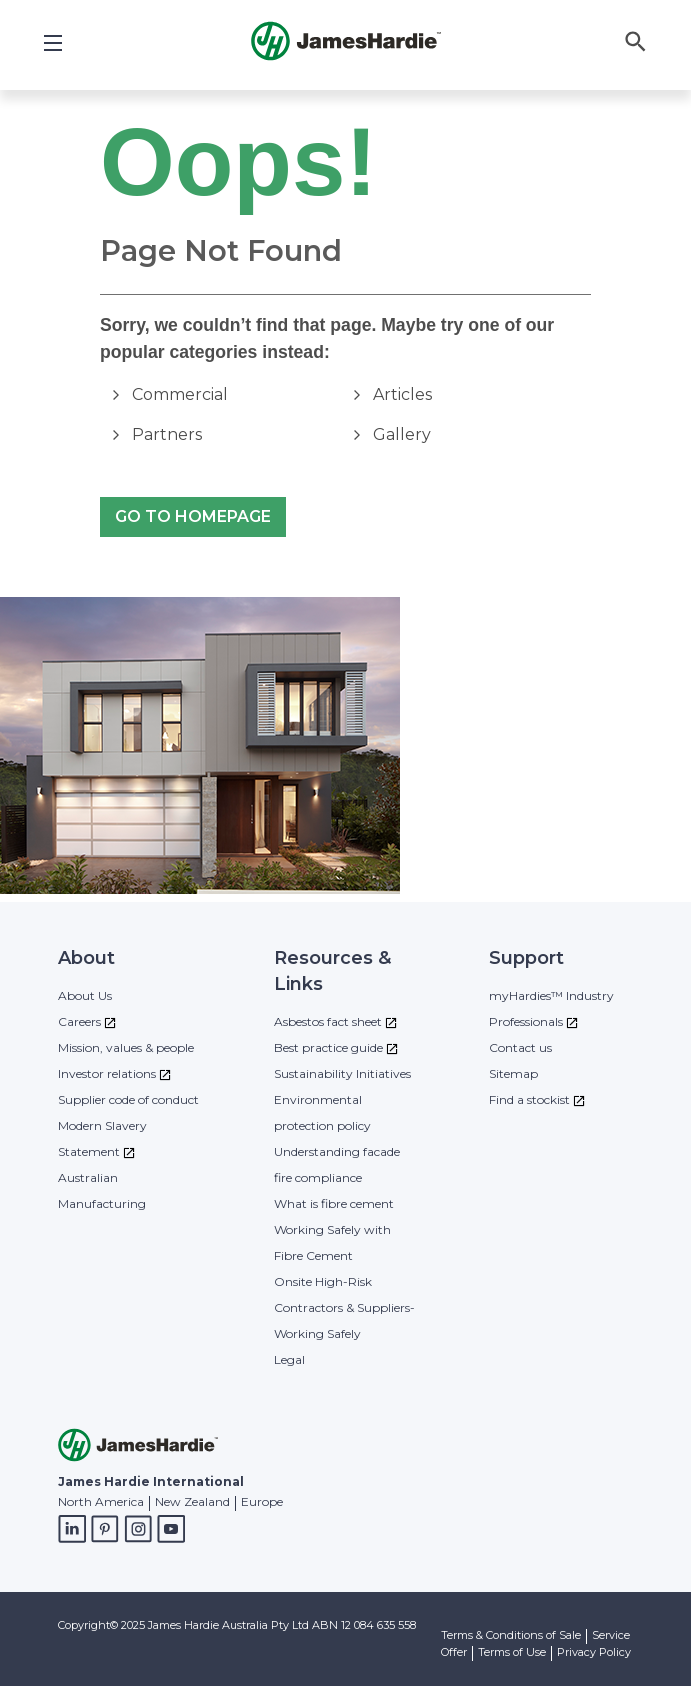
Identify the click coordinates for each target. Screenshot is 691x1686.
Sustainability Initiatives (342, 1073)
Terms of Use (512, 1652)
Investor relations (107, 1073)
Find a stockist (529, 1099)
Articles (402, 394)
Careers (79, 1021)
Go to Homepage (193, 517)
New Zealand (192, 1501)
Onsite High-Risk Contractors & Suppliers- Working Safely (344, 1307)
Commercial (180, 394)
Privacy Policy (594, 1652)
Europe (262, 1501)
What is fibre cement (334, 1203)
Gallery (402, 434)
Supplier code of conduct (128, 1099)
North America (101, 1501)
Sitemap (513, 1073)
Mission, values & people (126, 1047)
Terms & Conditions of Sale (511, 1635)
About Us (85, 995)
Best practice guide (328, 1047)
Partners (167, 434)
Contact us (520, 1047)
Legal (289, 1359)
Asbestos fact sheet (328, 1021)
